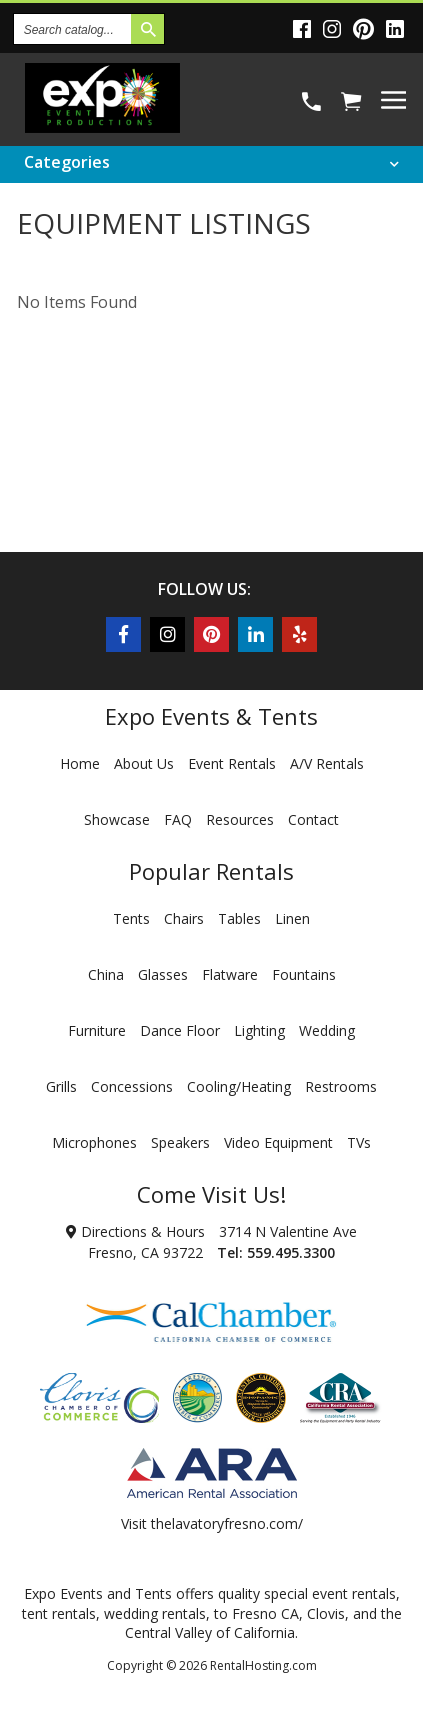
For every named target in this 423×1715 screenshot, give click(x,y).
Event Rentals (232, 763)
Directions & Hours (135, 1231)
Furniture (97, 1030)
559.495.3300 (291, 1252)
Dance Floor (180, 1030)
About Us (144, 763)
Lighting (259, 1030)
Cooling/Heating (239, 1086)
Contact (313, 819)
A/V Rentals (327, 763)
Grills (61, 1086)
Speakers (180, 1142)
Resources (240, 819)
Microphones (94, 1142)
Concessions (132, 1086)
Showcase (117, 819)
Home (80, 763)
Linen (292, 918)
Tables (239, 918)
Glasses (163, 974)
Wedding (327, 1030)
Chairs (184, 918)
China (106, 974)
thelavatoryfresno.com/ (227, 1523)
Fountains (304, 974)
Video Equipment (278, 1142)
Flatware (230, 974)
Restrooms (341, 1086)
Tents (131, 918)
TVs (359, 1142)
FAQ (178, 819)
